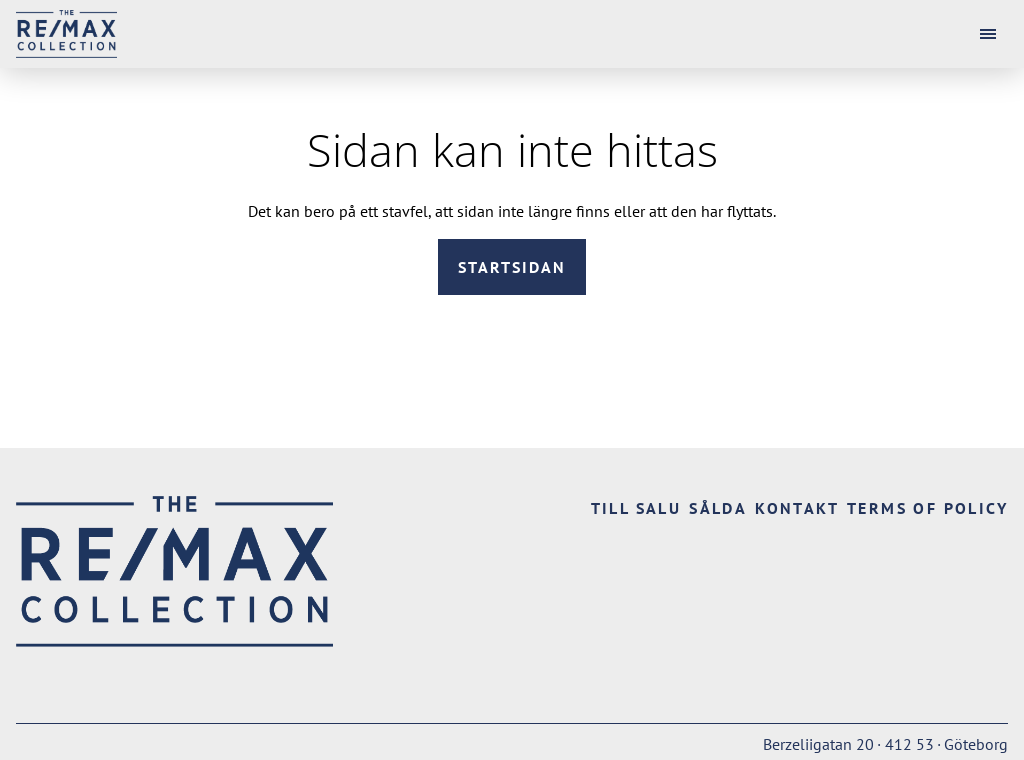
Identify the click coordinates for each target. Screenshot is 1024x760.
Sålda (718, 508)
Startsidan (511, 267)
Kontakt (797, 508)
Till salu (636, 508)
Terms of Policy (927, 508)
